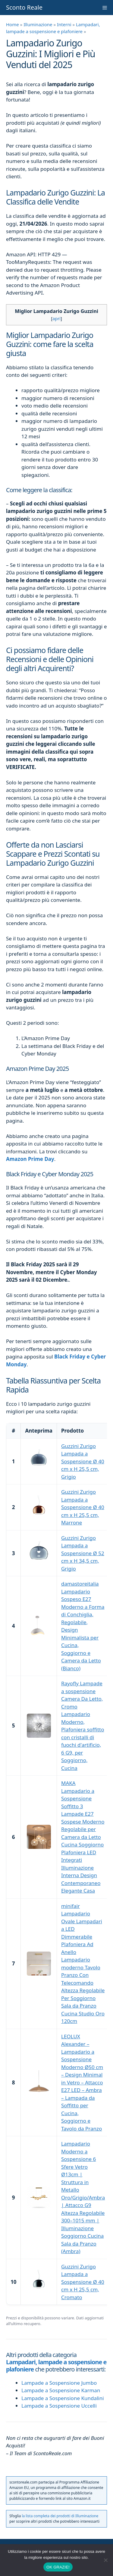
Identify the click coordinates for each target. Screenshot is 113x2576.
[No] (105, 2560)
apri (56, 318)
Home (12, 24)
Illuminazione (38, 24)
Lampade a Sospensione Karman (60, 2390)
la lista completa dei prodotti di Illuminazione (60, 2515)
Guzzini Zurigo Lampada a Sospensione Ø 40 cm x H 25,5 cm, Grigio (82, 1461)
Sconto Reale (24, 7)
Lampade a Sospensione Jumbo (59, 2382)
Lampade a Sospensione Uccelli (59, 2405)
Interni (64, 24)
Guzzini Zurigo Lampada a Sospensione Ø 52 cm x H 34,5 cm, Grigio (82, 1553)
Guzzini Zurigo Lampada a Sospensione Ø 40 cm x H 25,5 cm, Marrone (82, 1507)
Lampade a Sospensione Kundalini (62, 2398)
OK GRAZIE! (58, 2567)
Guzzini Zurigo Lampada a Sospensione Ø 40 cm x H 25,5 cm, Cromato (82, 2282)
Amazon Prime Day (30, 1158)
